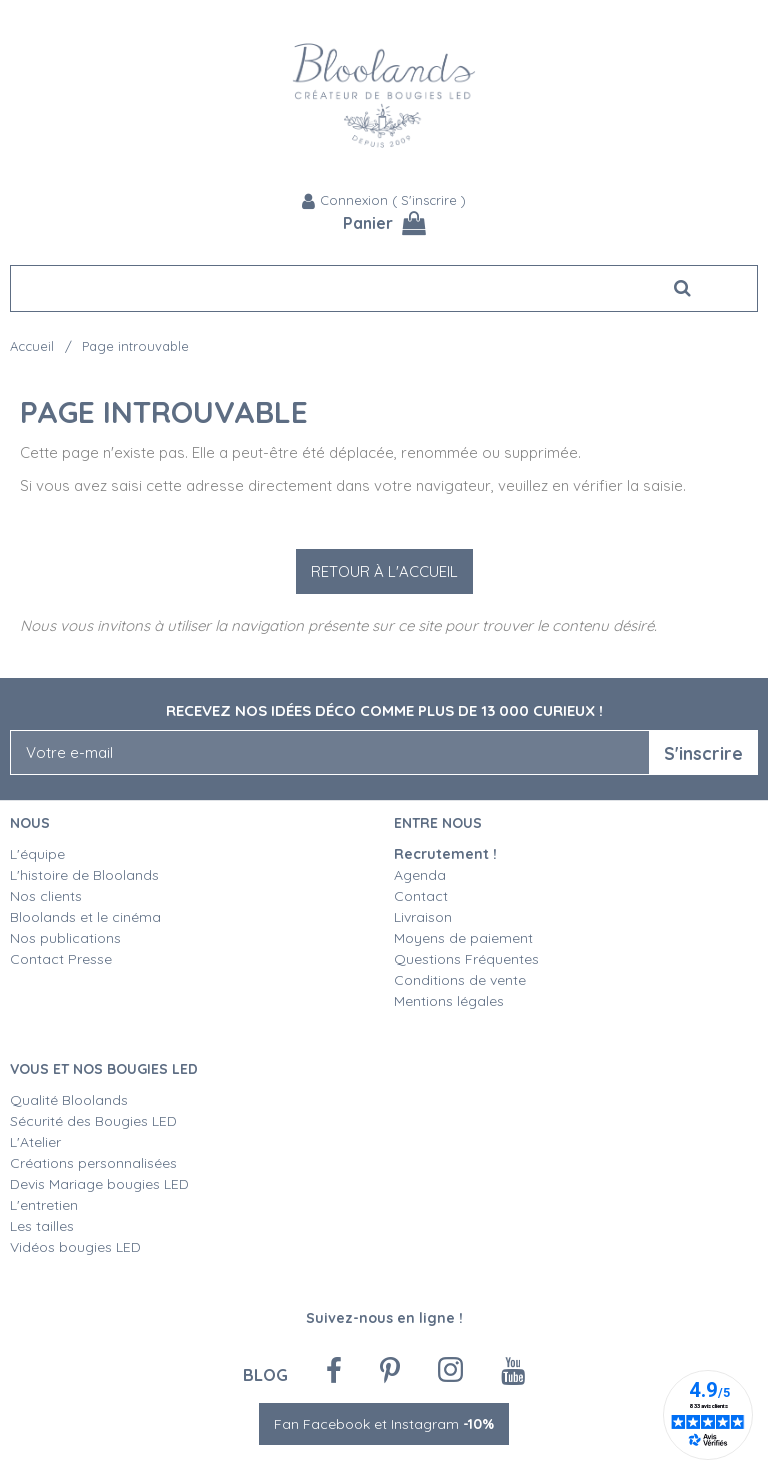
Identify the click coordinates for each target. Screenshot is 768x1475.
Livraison (423, 917)
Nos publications (65, 938)
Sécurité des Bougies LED (95, 1121)
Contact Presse (61, 959)
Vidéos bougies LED (75, 1247)
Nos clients (46, 896)
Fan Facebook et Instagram (384, 1424)
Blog (265, 1374)
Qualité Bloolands (69, 1100)
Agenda (420, 875)
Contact (421, 896)
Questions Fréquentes (466, 959)
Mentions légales (449, 1001)
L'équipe (37, 854)
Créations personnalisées (93, 1163)
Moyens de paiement (463, 938)
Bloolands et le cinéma (85, 917)
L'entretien (44, 1205)
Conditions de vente (460, 980)
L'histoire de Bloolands (84, 875)
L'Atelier (35, 1142)
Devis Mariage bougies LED (99, 1184)
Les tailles (42, 1226)
